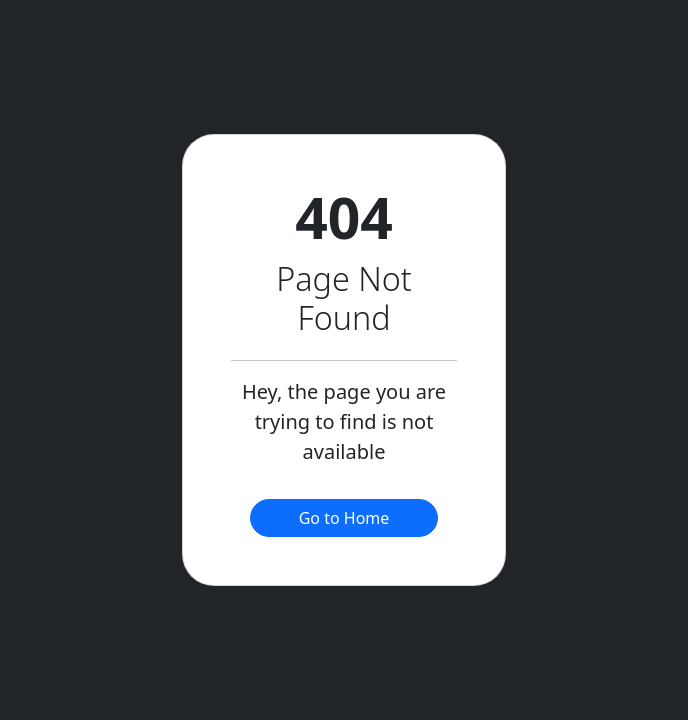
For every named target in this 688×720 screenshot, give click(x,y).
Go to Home (344, 518)
